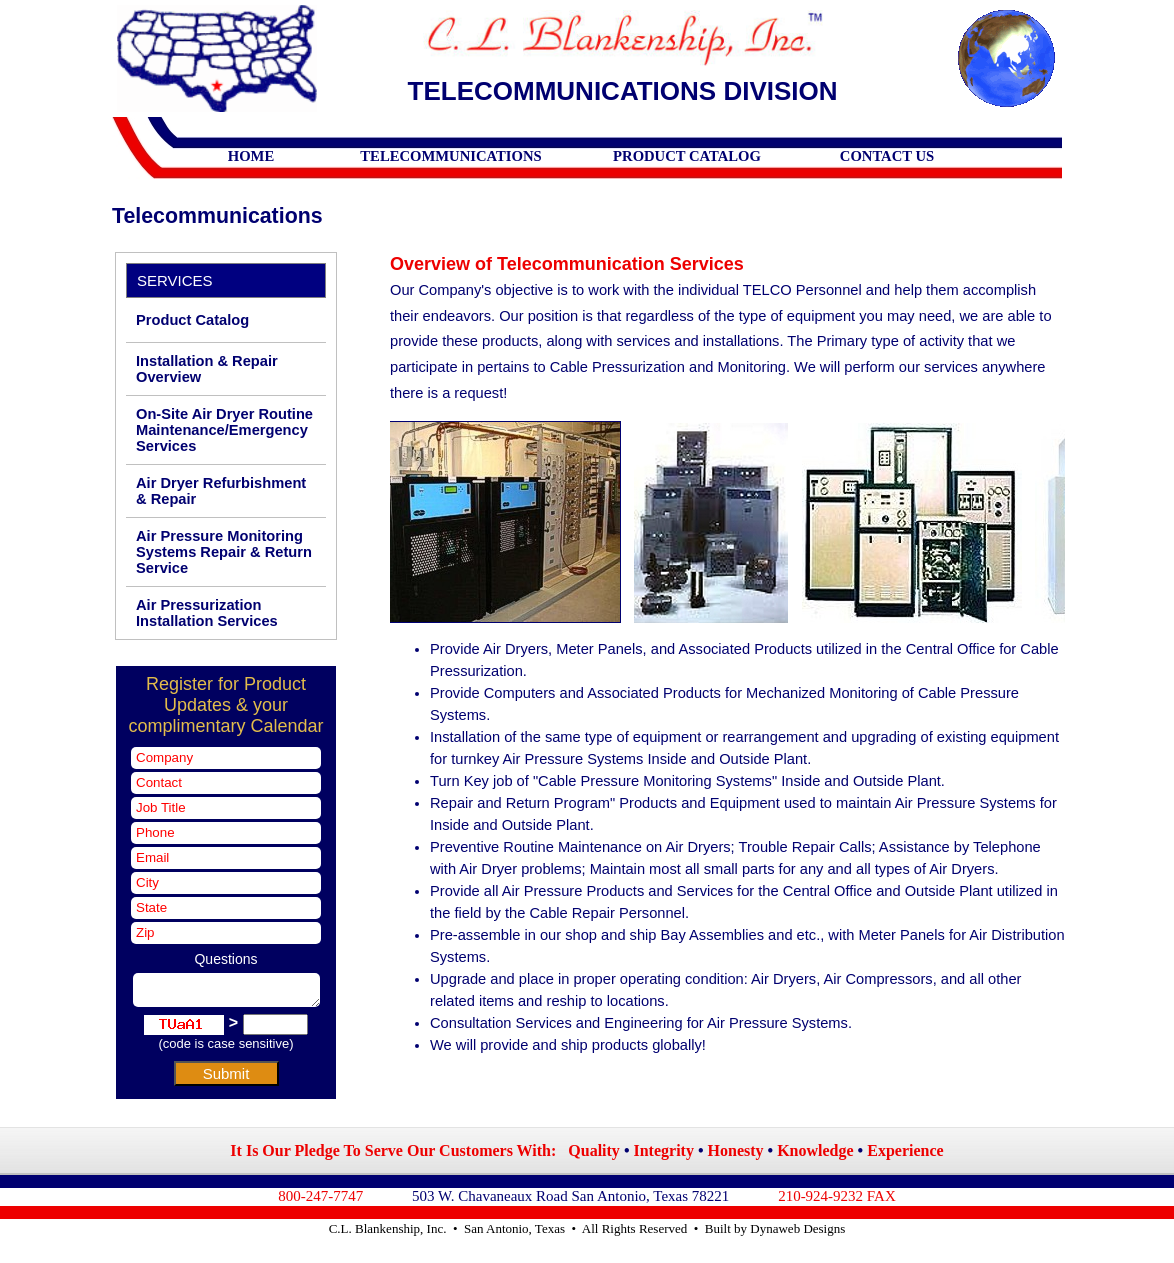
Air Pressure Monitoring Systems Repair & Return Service (224, 552)
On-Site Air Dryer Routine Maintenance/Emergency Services (224, 430)
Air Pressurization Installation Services (207, 613)
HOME (251, 156)
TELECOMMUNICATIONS (450, 156)
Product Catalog (192, 320)
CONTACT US (887, 156)
